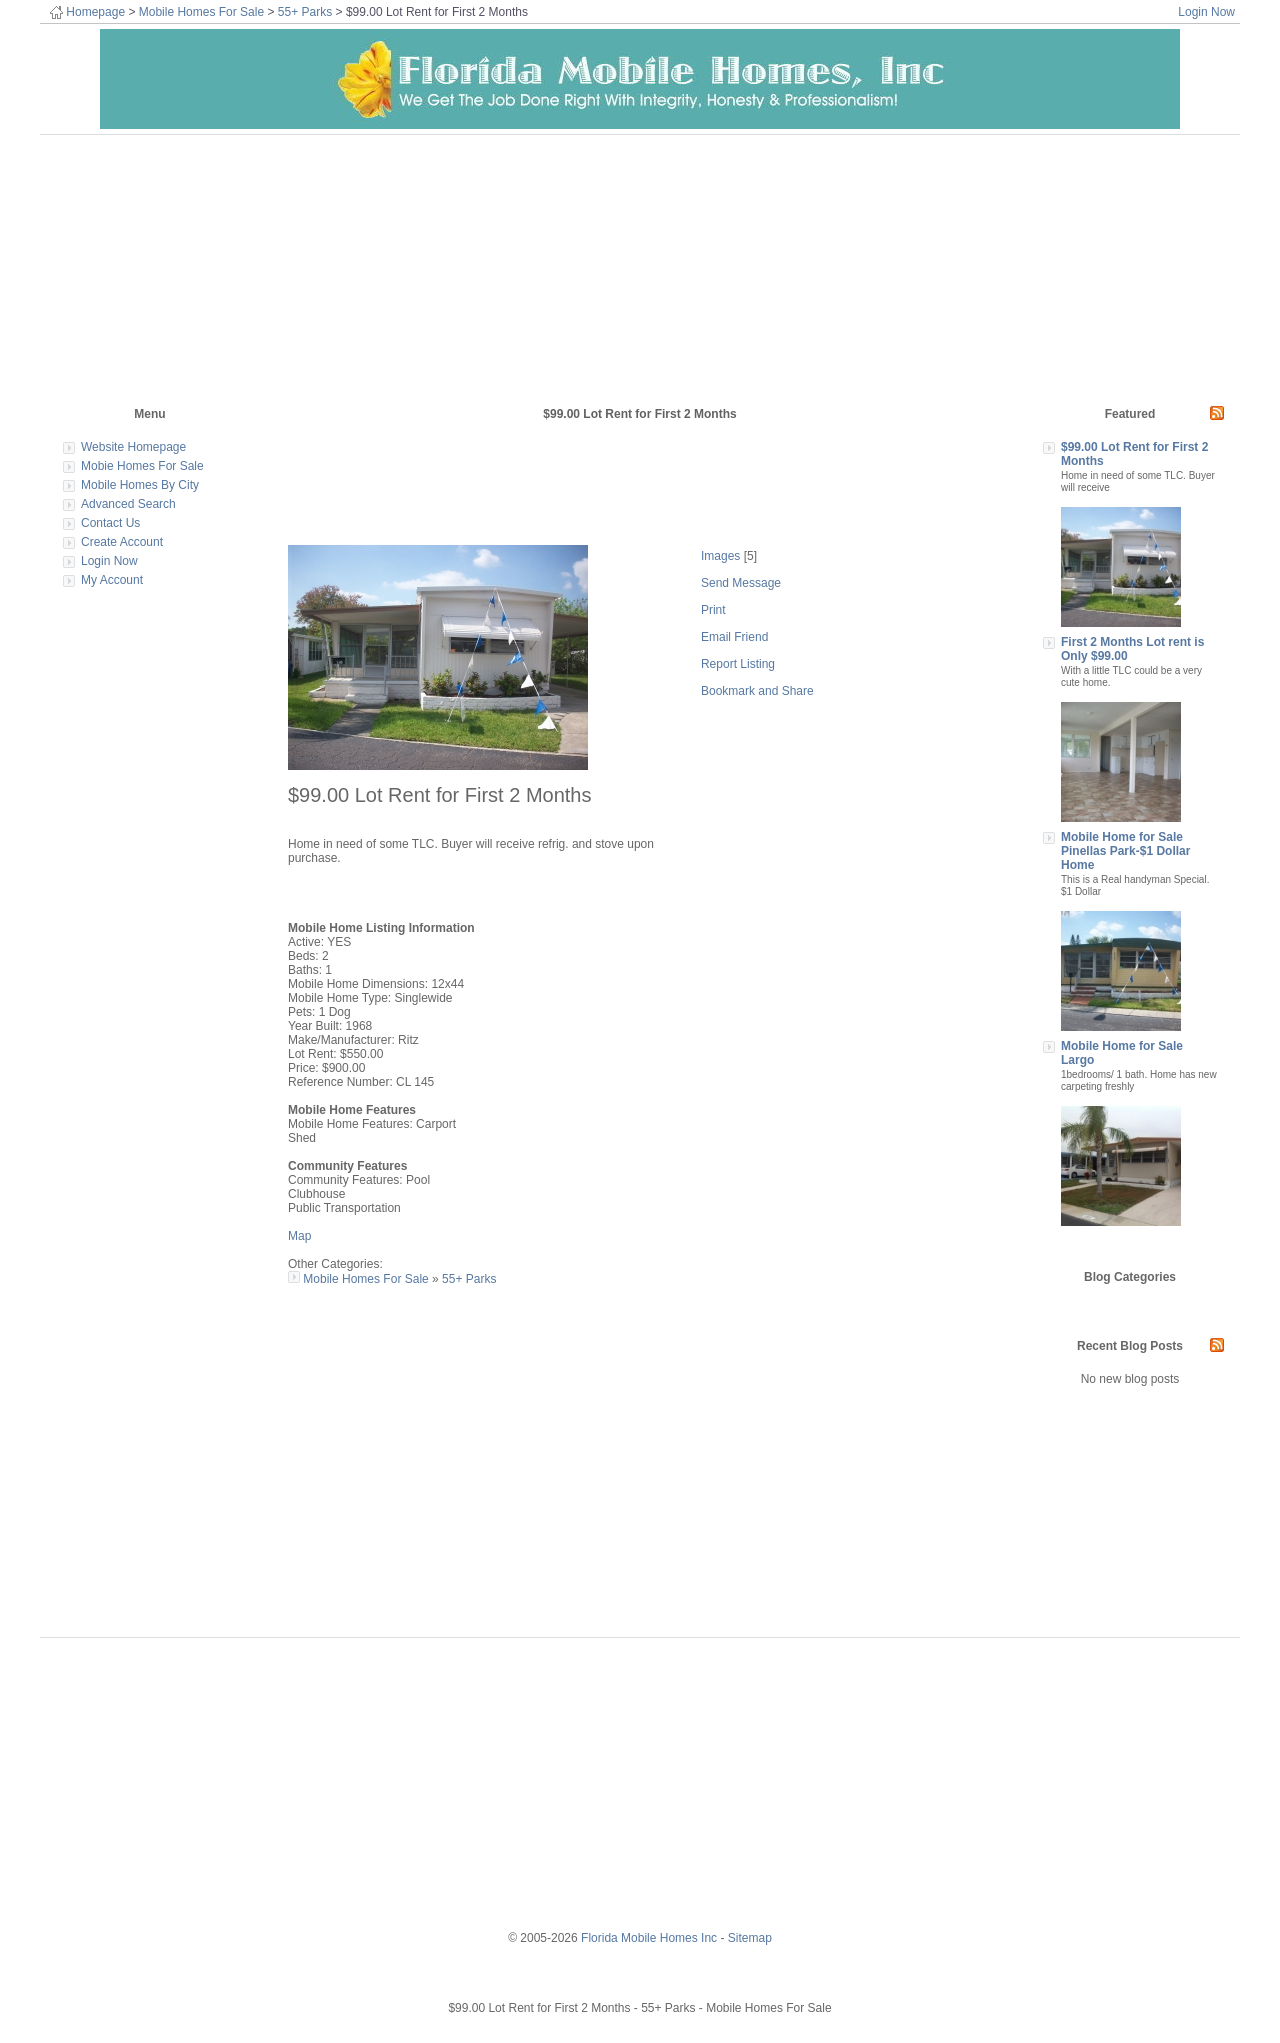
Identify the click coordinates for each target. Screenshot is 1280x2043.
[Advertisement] (307, 260)
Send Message (741, 583)
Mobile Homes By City (140, 485)
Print (713, 610)
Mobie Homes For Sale (142, 466)
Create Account (122, 542)
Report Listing (738, 664)
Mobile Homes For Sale (201, 12)
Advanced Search (128, 504)
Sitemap (750, 1938)
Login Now (1206, 12)
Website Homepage (133, 447)
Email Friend (734, 637)
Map (299, 1236)
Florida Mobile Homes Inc (649, 1938)
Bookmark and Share (757, 691)
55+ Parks (305, 12)
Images (720, 556)
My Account (112, 580)
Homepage (95, 12)
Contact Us (110, 523)
